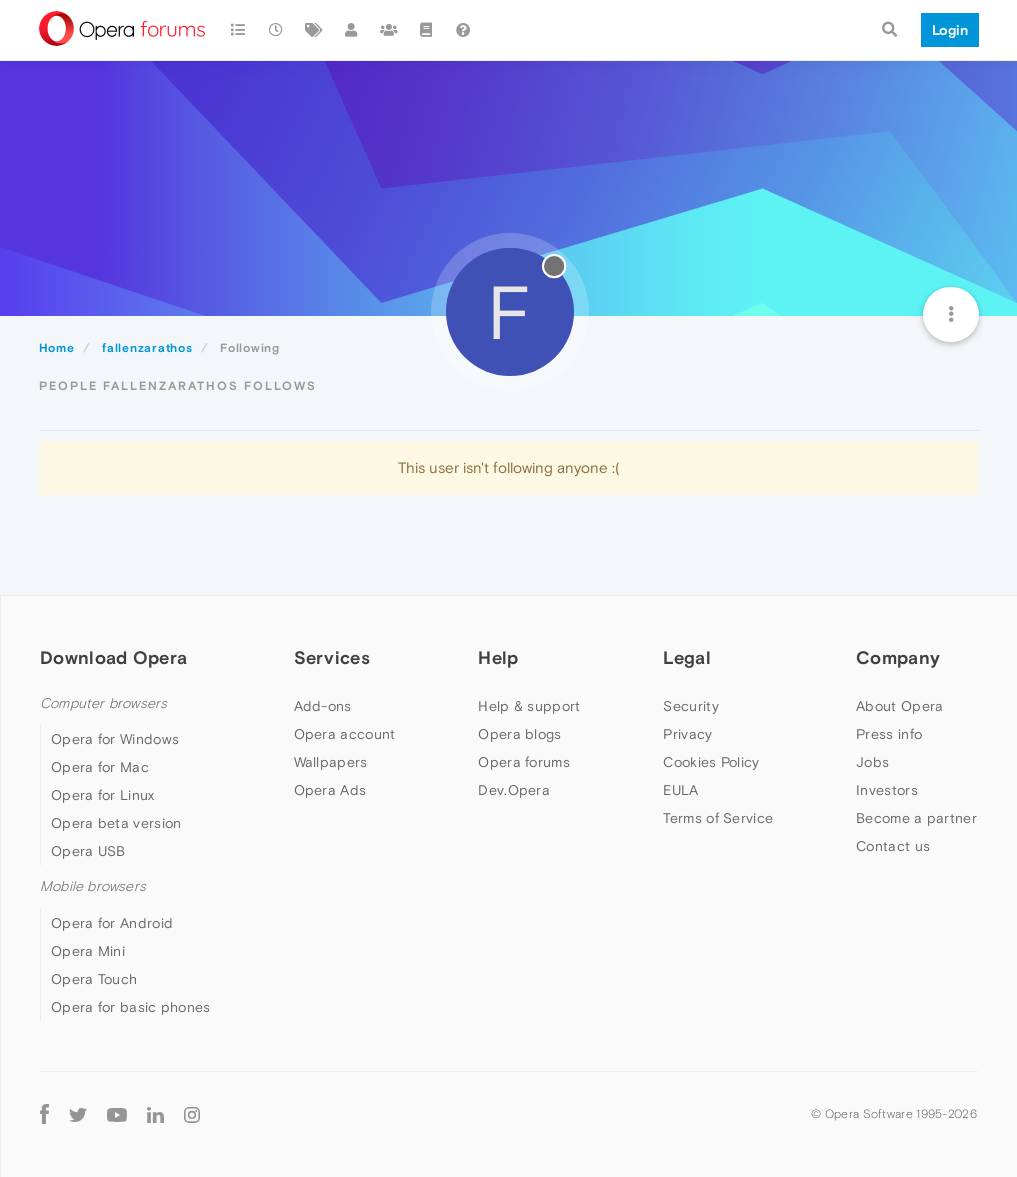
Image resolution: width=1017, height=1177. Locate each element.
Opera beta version (116, 823)
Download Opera (113, 657)
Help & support (529, 706)
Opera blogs (519, 734)
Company (898, 657)
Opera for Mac (100, 767)
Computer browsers (103, 703)
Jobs (872, 762)
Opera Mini (88, 951)
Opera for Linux (103, 795)
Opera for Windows (115, 739)
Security (690, 706)
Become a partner (916, 818)
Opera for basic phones (131, 1007)
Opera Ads (330, 790)
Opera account (345, 734)
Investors (887, 790)
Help (498, 657)
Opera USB (88, 851)
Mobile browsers (93, 886)
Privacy (687, 734)
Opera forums (524, 762)
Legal (687, 657)
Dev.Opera (514, 790)
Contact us (893, 846)
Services (332, 657)
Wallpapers (331, 762)
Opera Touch (94, 979)
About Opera (899, 706)
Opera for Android (112, 923)
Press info (889, 734)
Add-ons (323, 706)
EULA (680, 790)
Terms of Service (718, 818)
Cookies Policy (711, 762)
